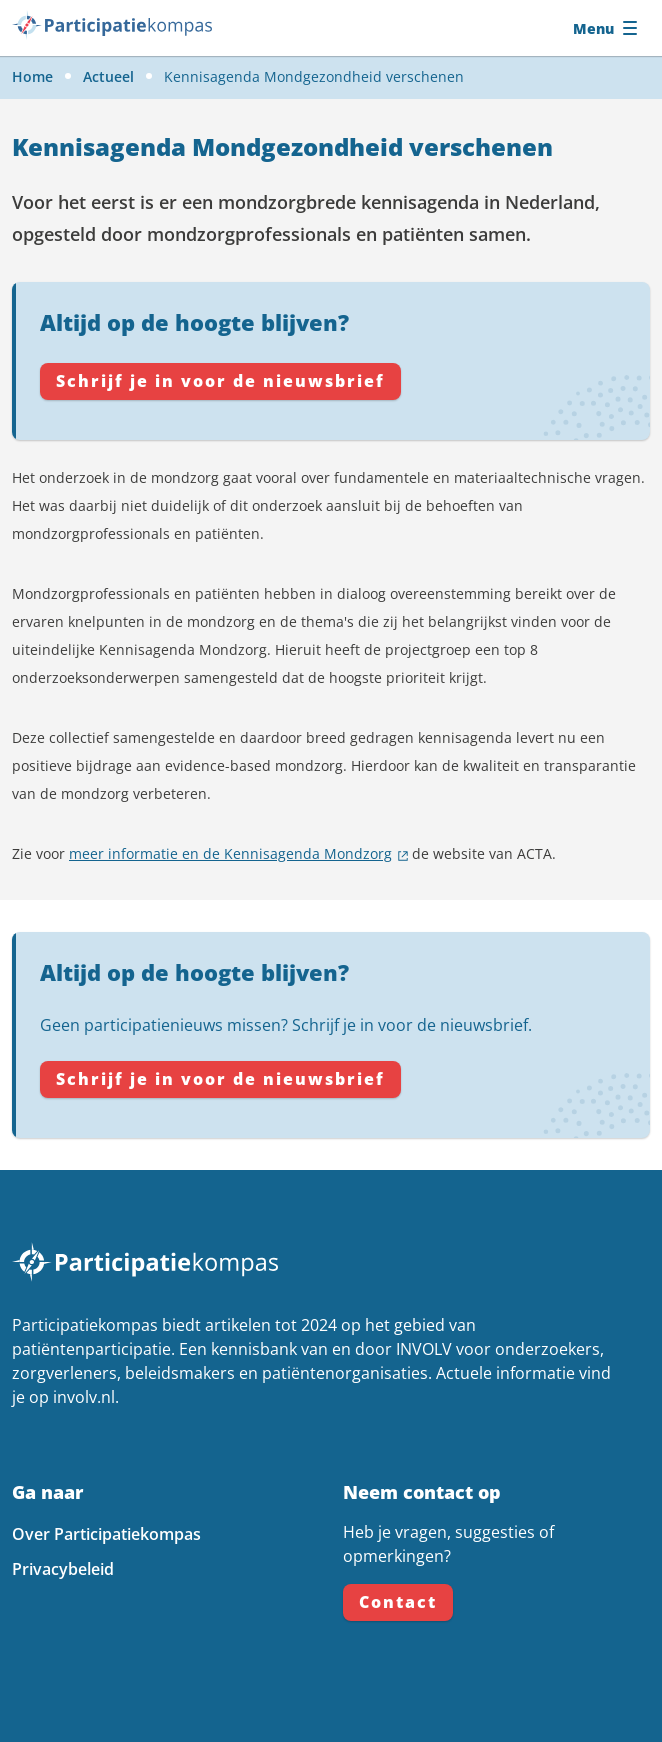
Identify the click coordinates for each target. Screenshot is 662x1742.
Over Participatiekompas (106, 1534)
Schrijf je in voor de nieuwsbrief (220, 381)
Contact (398, 1602)
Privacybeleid (63, 1569)
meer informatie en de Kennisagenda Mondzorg (230, 853)
